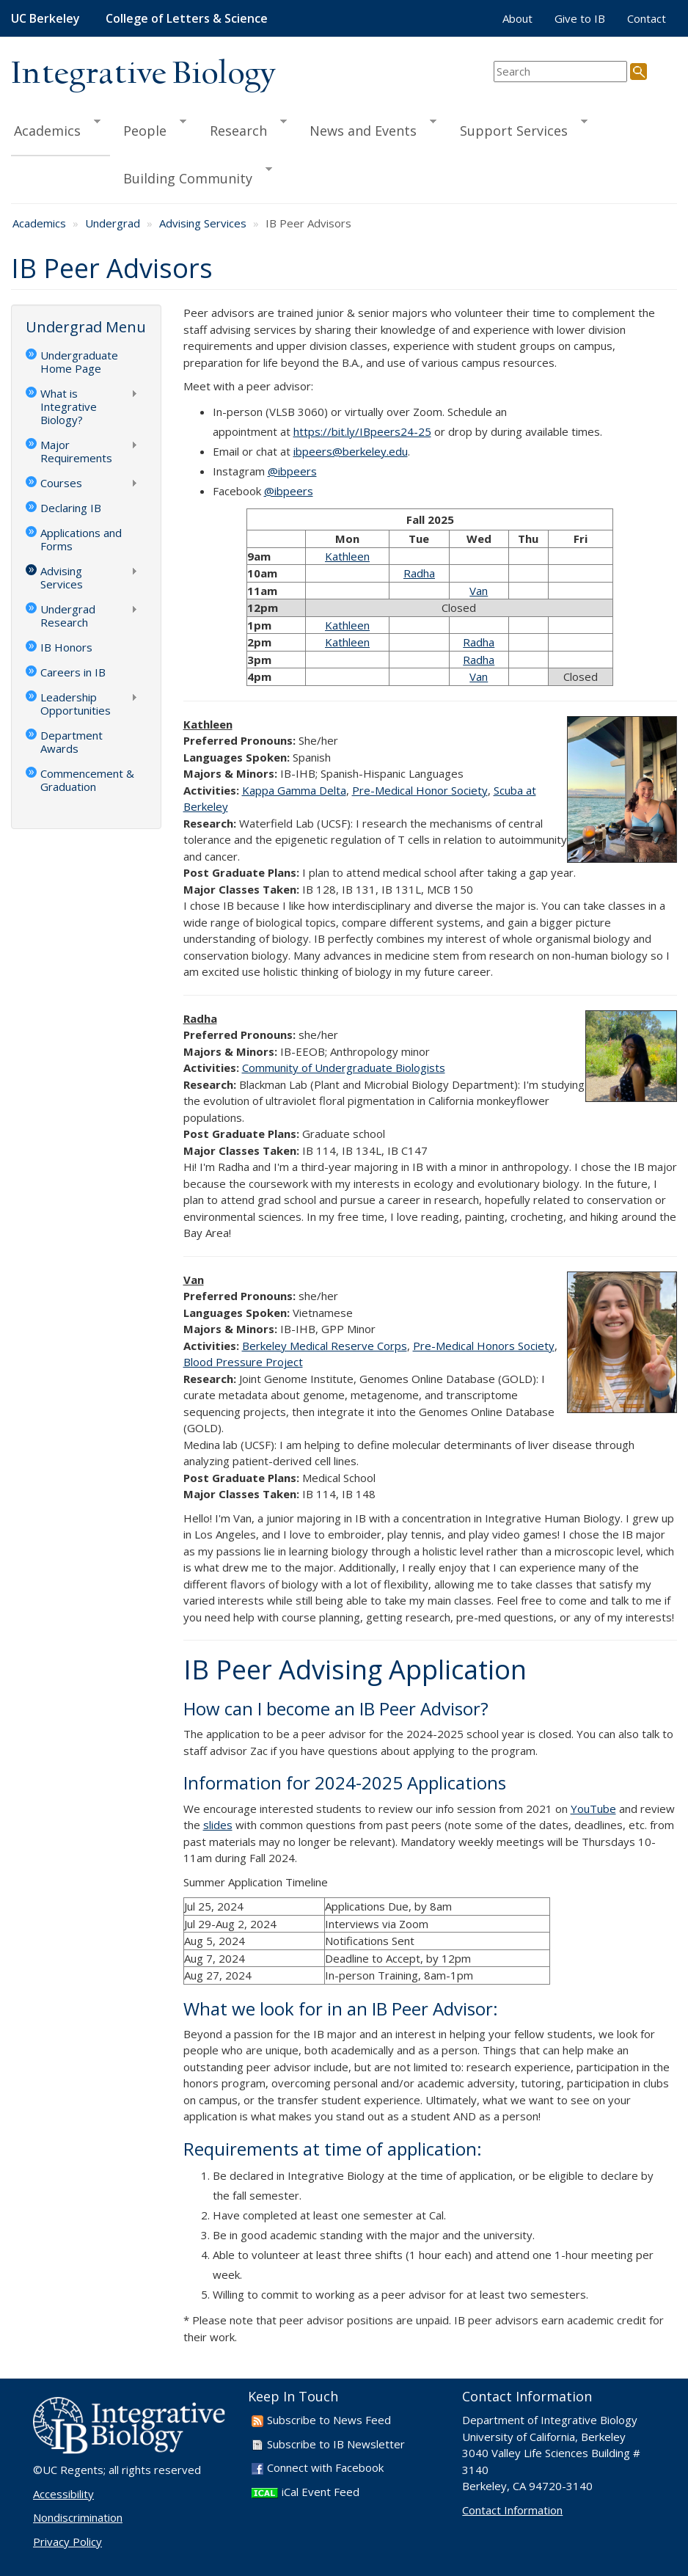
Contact (646, 18)
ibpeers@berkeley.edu (350, 451)
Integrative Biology (143, 74)
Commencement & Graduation (87, 780)
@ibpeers (292, 471)
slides (218, 1824)
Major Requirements (82, 451)
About (517, 18)
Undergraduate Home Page (79, 362)
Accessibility (63, 2493)
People (148, 128)
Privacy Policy (67, 2541)
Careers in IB (73, 672)
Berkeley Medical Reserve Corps (324, 1345)
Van (478, 590)
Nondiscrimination (77, 2517)
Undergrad (112, 223)
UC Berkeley (45, 18)
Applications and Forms (81, 539)
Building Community (191, 176)
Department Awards (71, 742)
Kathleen (347, 556)
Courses (82, 484)
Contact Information (512, 2510)
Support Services (517, 128)
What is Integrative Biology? (82, 406)
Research (242, 128)
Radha (419, 573)
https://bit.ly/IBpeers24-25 (362, 431)
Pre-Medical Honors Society (484, 1345)
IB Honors (66, 647)
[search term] (560, 71)
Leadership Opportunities (82, 704)
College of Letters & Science (187, 18)
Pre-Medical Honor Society (420, 790)
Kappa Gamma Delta (294, 790)
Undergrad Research (82, 616)
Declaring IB (70, 507)
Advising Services (202, 223)
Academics (55, 128)
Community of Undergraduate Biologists (343, 1067)
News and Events (366, 128)
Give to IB (580, 18)
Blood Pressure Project (243, 1361)
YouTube (593, 1808)
